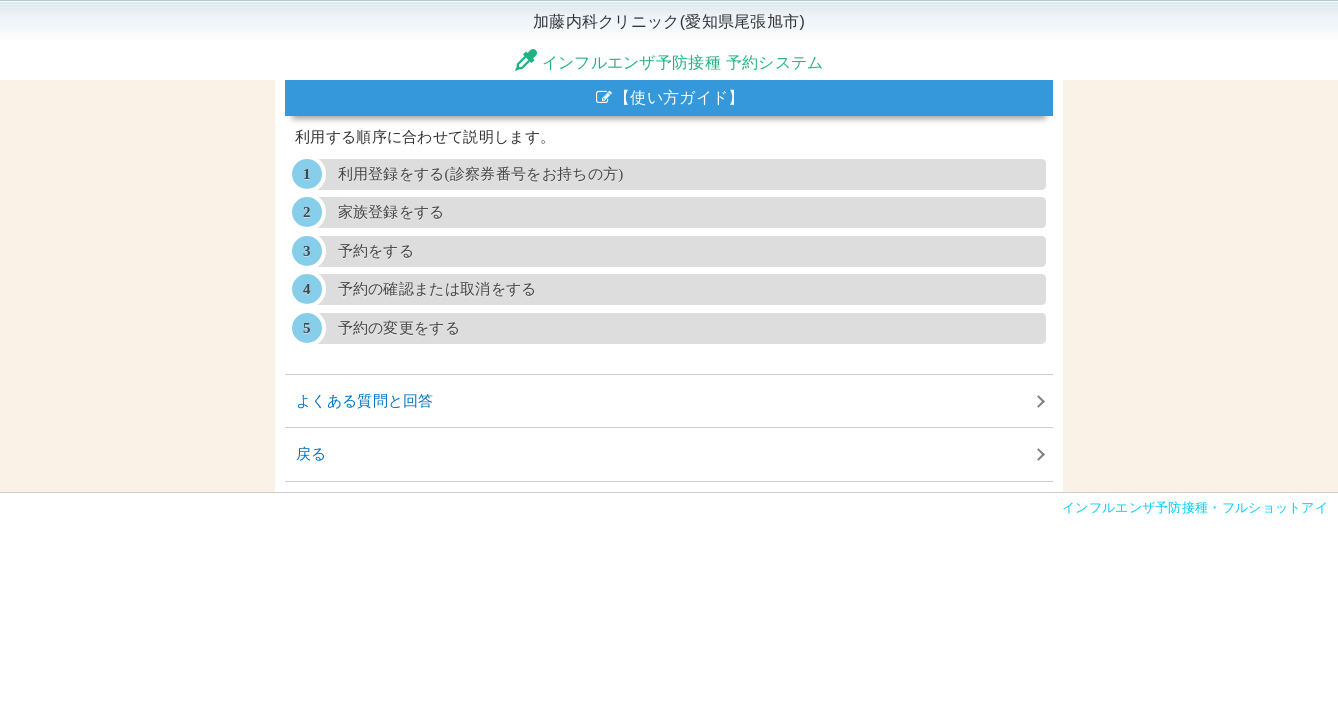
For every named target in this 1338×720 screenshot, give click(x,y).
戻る (311, 453)
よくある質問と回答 (365, 400)
